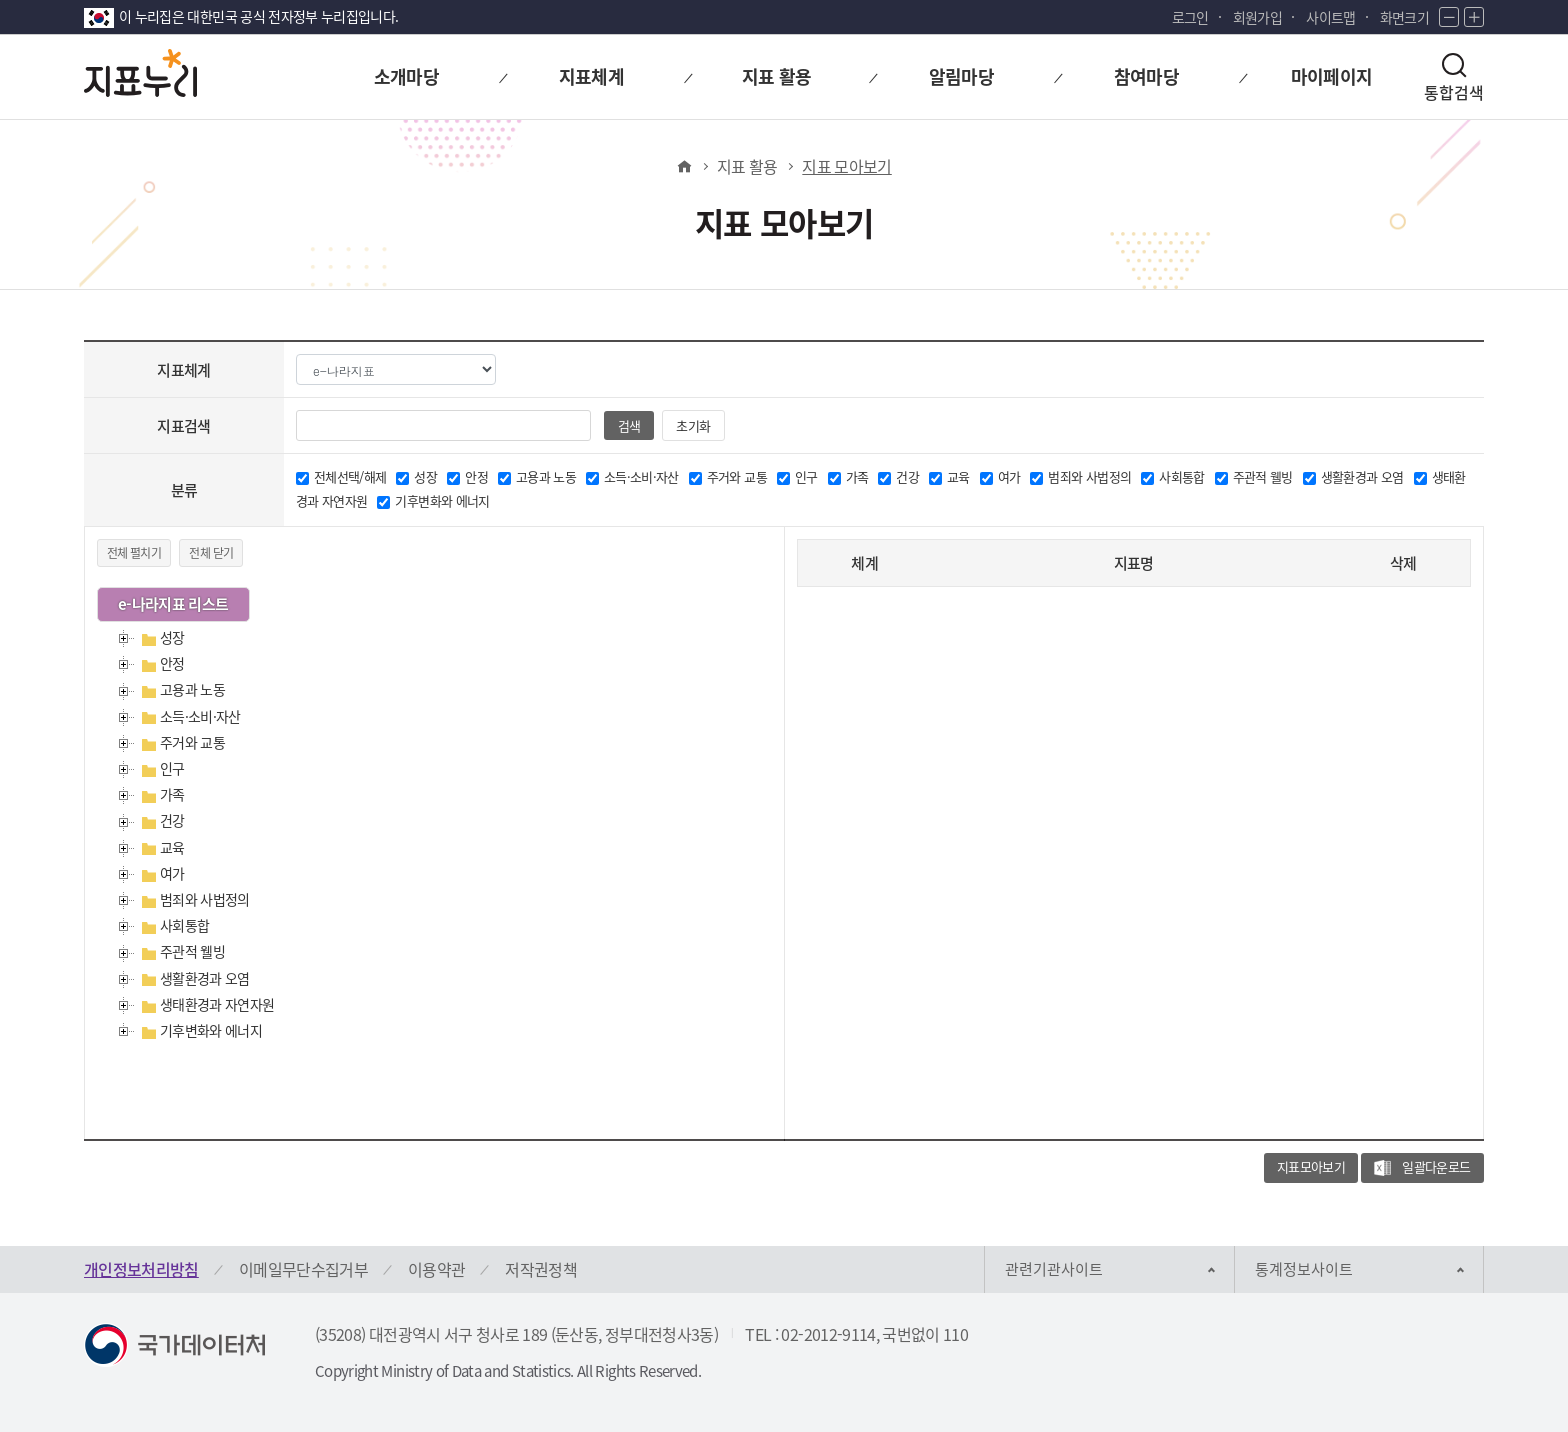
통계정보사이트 (1304, 1269)
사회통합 (184, 925)
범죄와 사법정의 (205, 899)
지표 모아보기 (846, 166)
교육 (172, 847)
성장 (172, 637)
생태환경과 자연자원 (217, 1004)
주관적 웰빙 (192, 951)
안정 (172, 663)
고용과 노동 (192, 689)
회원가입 (1257, 17)
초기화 (693, 425)
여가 (172, 873)
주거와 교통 (192, 742)
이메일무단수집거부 (303, 1269)
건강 (172, 820)
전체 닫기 (211, 553)
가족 (172, 794)
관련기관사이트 (1054, 1269)
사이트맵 (1330, 17)
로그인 (1190, 17)
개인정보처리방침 (141, 1269)
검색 (628, 425)
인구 (172, 768)
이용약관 (436, 1269)
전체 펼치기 (134, 553)
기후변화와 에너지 (211, 1030)
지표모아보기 (1311, 1166)
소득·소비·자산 (200, 716)
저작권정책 (541, 1269)
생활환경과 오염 (205, 978)
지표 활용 (747, 166)
